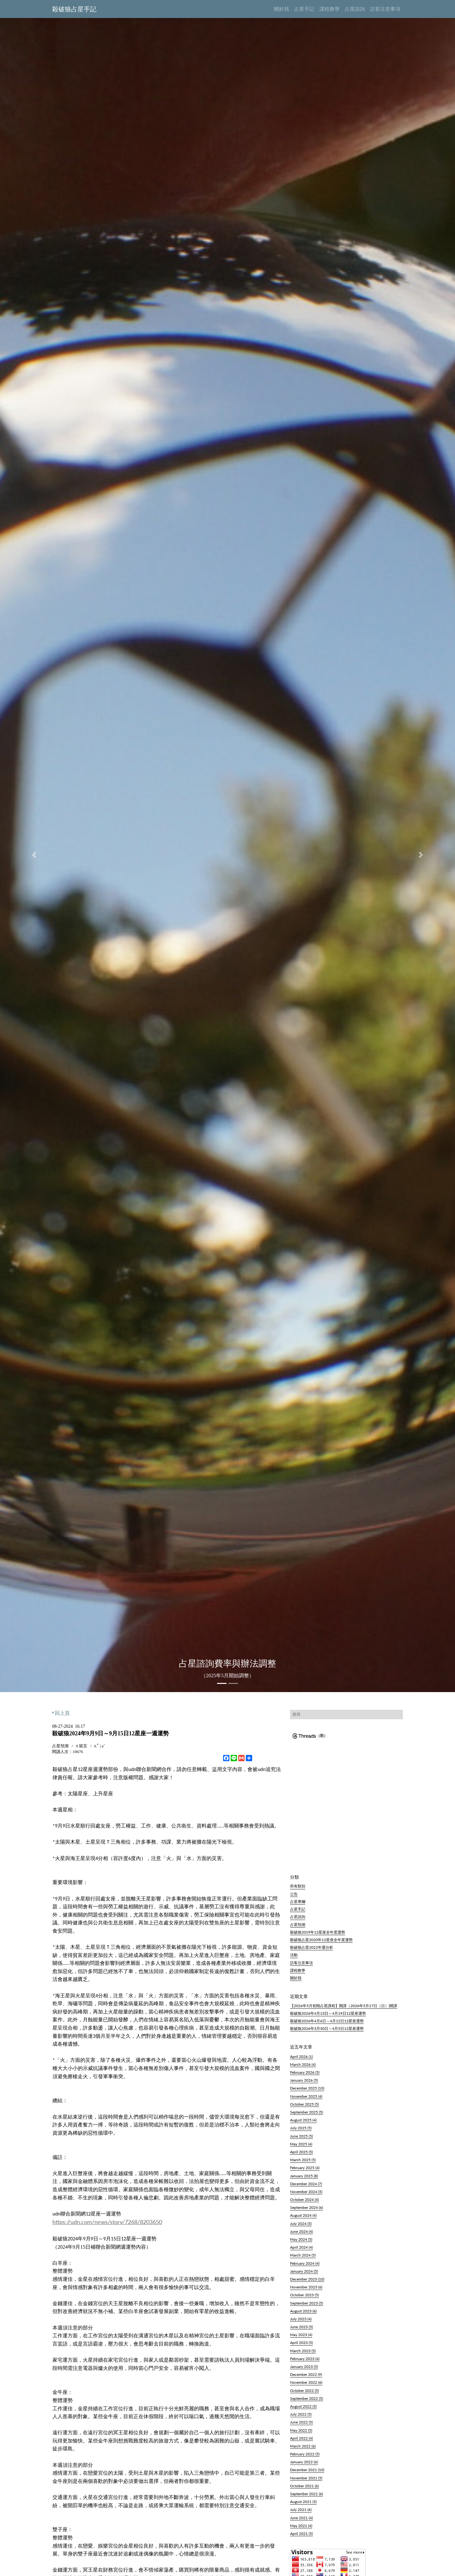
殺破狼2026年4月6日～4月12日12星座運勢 (327, 2026)
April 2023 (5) (301, 2348)
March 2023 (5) (303, 2355)
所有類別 (297, 1886)
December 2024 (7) (306, 2188)
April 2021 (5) (301, 2538)
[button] (34, 855)
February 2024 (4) (304, 2268)
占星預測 (297, 1926)
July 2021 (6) (301, 2515)
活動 (294, 1958)
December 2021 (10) (307, 2475)
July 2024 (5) (301, 2228)
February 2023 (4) (304, 2363)
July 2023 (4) (301, 2324)
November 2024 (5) (306, 2196)
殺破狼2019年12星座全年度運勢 (317, 1934)
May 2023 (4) (301, 2340)
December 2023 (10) (307, 2284)
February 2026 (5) (304, 2077)
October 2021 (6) (304, 2491)
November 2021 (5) (306, 2483)
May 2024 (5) (301, 2244)
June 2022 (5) (301, 2427)
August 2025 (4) (303, 2125)
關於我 (295, 1982)
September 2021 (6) (306, 2499)
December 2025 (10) (307, 2093)
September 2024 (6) (306, 2212)
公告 (294, 1894)
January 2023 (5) (304, 2372)
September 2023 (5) (306, 2308)
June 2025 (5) (301, 2141)
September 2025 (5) (306, 2117)
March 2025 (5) (303, 2165)
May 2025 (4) (301, 2149)
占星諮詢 (297, 1918)
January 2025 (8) (304, 2181)
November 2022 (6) (306, 2387)
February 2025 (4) (304, 2173)
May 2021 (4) (301, 2530)
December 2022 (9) (306, 2379)
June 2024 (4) (301, 2236)
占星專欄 (297, 1902)
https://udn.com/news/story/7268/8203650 (107, 2222)
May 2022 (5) (301, 2435)
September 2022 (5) (306, 2403)
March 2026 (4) (303, 2069)
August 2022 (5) (303, 2411)
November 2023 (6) (306, 2292)
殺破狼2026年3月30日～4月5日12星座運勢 (327, 2033)
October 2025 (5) (304, 2109)
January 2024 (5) (304, 2276)
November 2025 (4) (306, 2101)
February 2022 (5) (304, 2459)
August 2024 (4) (303, 2220)
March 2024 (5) (303, 2260)
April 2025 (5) (301, 2157)
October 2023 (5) (304, 2300)
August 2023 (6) (303, 2316)
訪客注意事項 (301, 1966)
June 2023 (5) (301, 2332)
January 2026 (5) (304, 2085)
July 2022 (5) (301, 2419)
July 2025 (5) (301, 2133)
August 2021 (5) (303, 2507)
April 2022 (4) (301, 2443)
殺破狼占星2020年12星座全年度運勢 (321, 1942)
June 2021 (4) (301, 2522)
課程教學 (297, 1973)
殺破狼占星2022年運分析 (311, 1950)
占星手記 (297, 1910)
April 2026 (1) (301, 2061)
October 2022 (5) (304, 2395)
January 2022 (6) (304, 2467)
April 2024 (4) (301, 2252)
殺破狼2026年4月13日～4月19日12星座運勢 (328, 2017)
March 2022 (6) (303, 2451)
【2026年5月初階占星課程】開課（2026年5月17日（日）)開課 (343, 2009)
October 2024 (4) (304, 2205)
